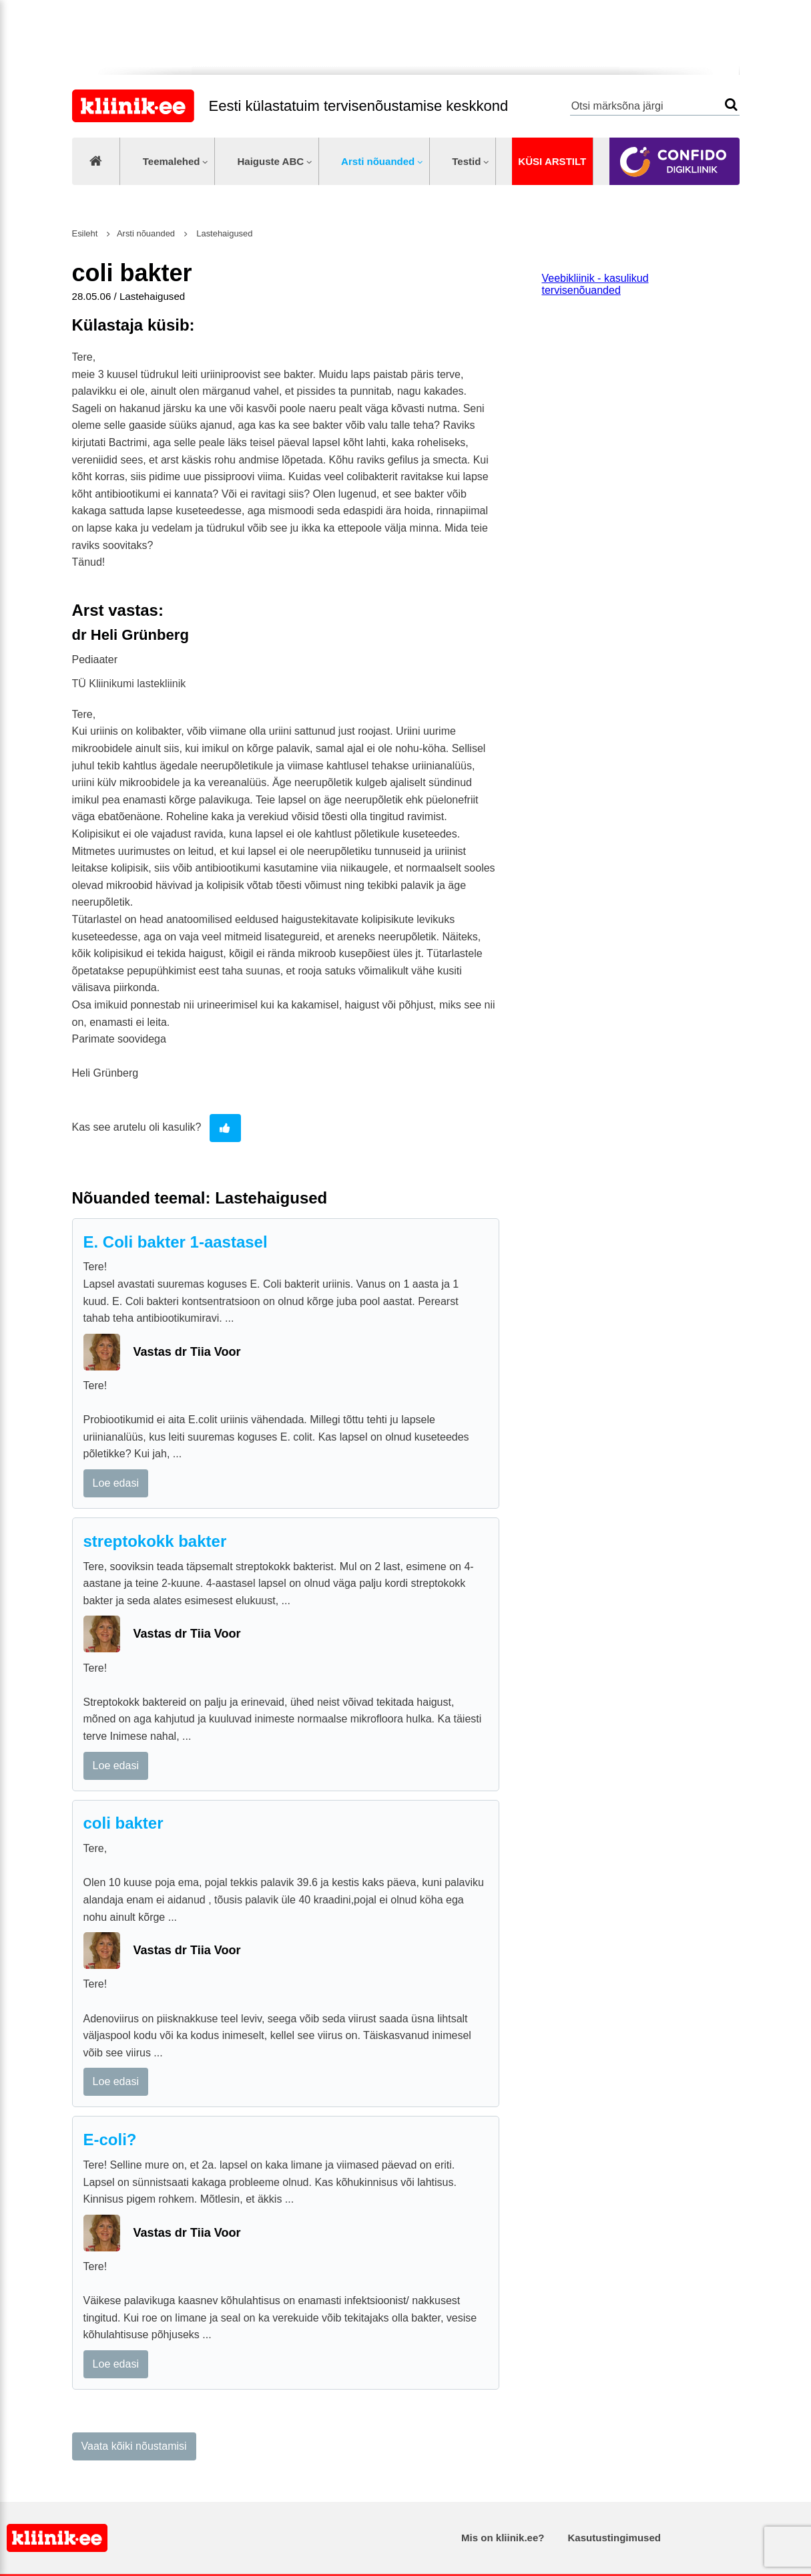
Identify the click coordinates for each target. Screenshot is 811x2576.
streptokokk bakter (155, 1541)
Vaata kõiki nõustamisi (134, 2446)
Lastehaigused (223, 233)
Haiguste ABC (270, 161)
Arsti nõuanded (378, 161)
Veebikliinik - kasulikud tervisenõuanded (595, 284)
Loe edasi (116, 1483)
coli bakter (123, 1823)
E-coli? (110, 2140)
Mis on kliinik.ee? (502, 2537)
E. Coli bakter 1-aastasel (175, 1242)
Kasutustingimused (614, 2537)
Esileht (85, 233)
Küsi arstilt (552, 161)
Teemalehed (171, 161)
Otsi (731, 104)
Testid (466, 161)
